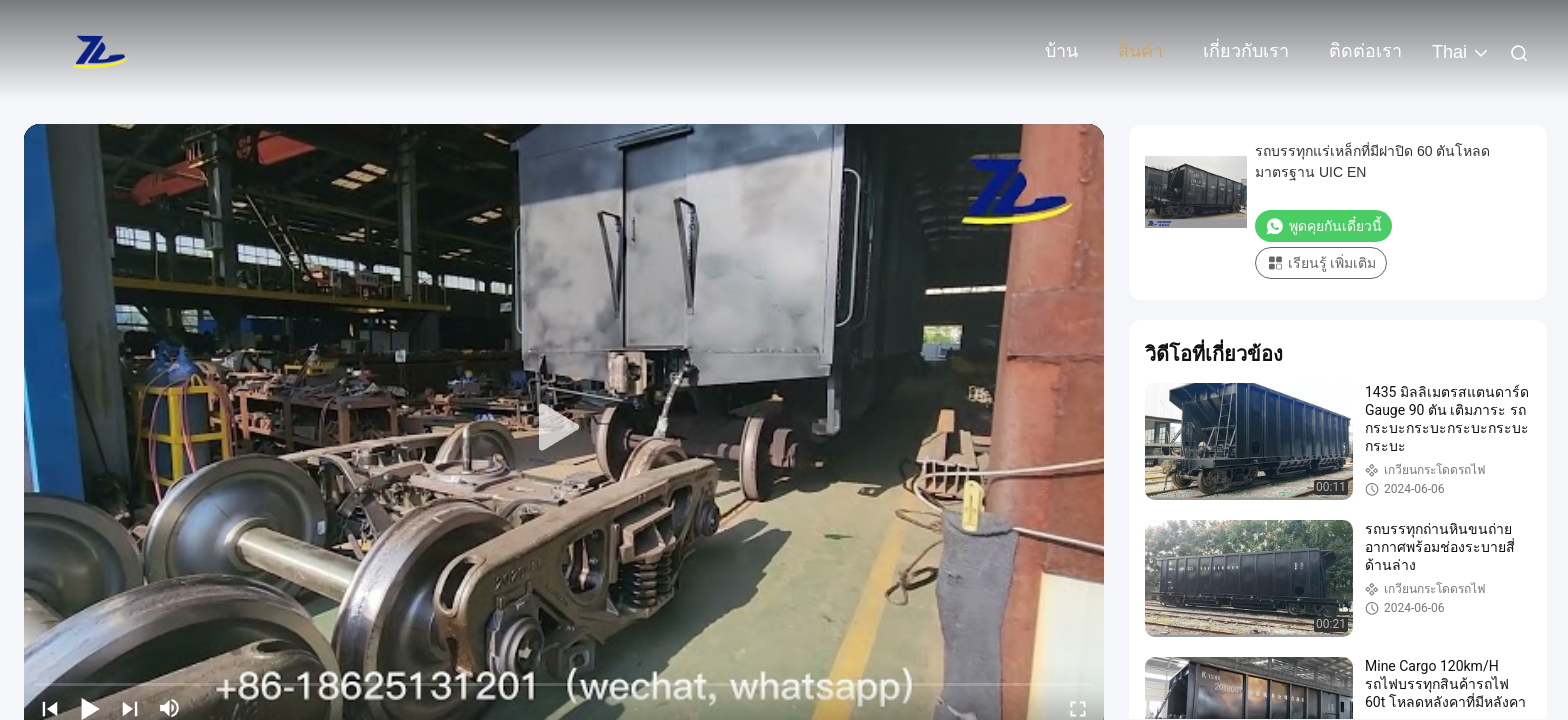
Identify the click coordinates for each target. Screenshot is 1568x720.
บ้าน (1061, 51)
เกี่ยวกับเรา (1246, 51)
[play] (564, 428)
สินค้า (1140, 51)
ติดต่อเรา (1365, 51)
